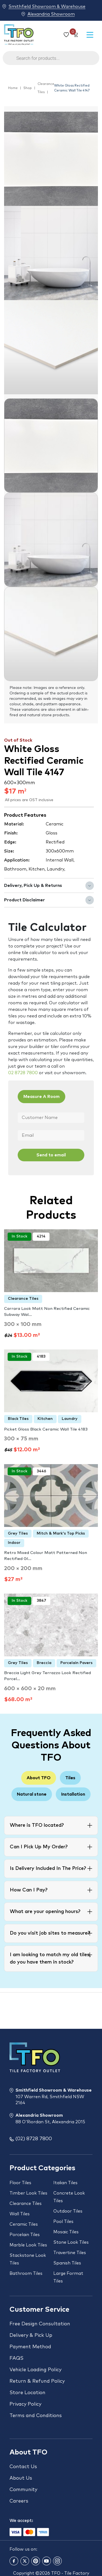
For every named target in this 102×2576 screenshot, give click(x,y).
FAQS (16, 2358)
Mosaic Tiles (66, 2232)
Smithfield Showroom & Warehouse (46, 6)
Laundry (70, 1419)
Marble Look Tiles (28, 2245)
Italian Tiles (65, 2183)
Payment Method (30, 2346)
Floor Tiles (20, 2183)
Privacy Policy (25, 2404)
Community (23, 2489)
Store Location (27, 2392)
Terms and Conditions (36, 2415)
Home (13, 88)
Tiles (70, 1778)
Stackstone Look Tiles (28, 2259)
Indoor (14, 1543)
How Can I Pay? (28, 1890)
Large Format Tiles (68, 2277)
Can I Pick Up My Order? (38, 1846)
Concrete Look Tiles (69, 2197)
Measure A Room (41, 1096)
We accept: (21, 2520)
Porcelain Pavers (76, 1663)
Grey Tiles (18, 1533)
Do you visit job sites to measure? (50, 1933)
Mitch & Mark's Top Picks (61, 1533)
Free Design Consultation (40, 2324)
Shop (27, 88)
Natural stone (32, 1794)
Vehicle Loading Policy (35, 2369)
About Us (21, 2478)
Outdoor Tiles (67, 2211)
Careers (19, 2501)
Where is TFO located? (37, 1825)
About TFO (39, 1778)
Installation (73, 1794)
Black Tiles (18, 1419)
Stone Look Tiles (71, 2242)
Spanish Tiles (67, 2263)
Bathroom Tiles (26, 2273)
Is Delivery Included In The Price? (48, 1868)
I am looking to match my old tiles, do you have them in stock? (50, 1958)
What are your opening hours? (45, 1911)
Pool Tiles (63, 2221)
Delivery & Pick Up (31, 2335)
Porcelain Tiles (25, 2234)
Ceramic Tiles (24, 2224)
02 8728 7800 (23, 1073)
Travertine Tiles (69, 2253)
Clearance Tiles (46, 88)
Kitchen (45, 1419)
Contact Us (23, 2466)
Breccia (44, 1663)
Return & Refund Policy (37, 2381)
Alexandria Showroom (51, 14)
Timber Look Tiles (28, 2193)
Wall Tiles (20, 2214)
